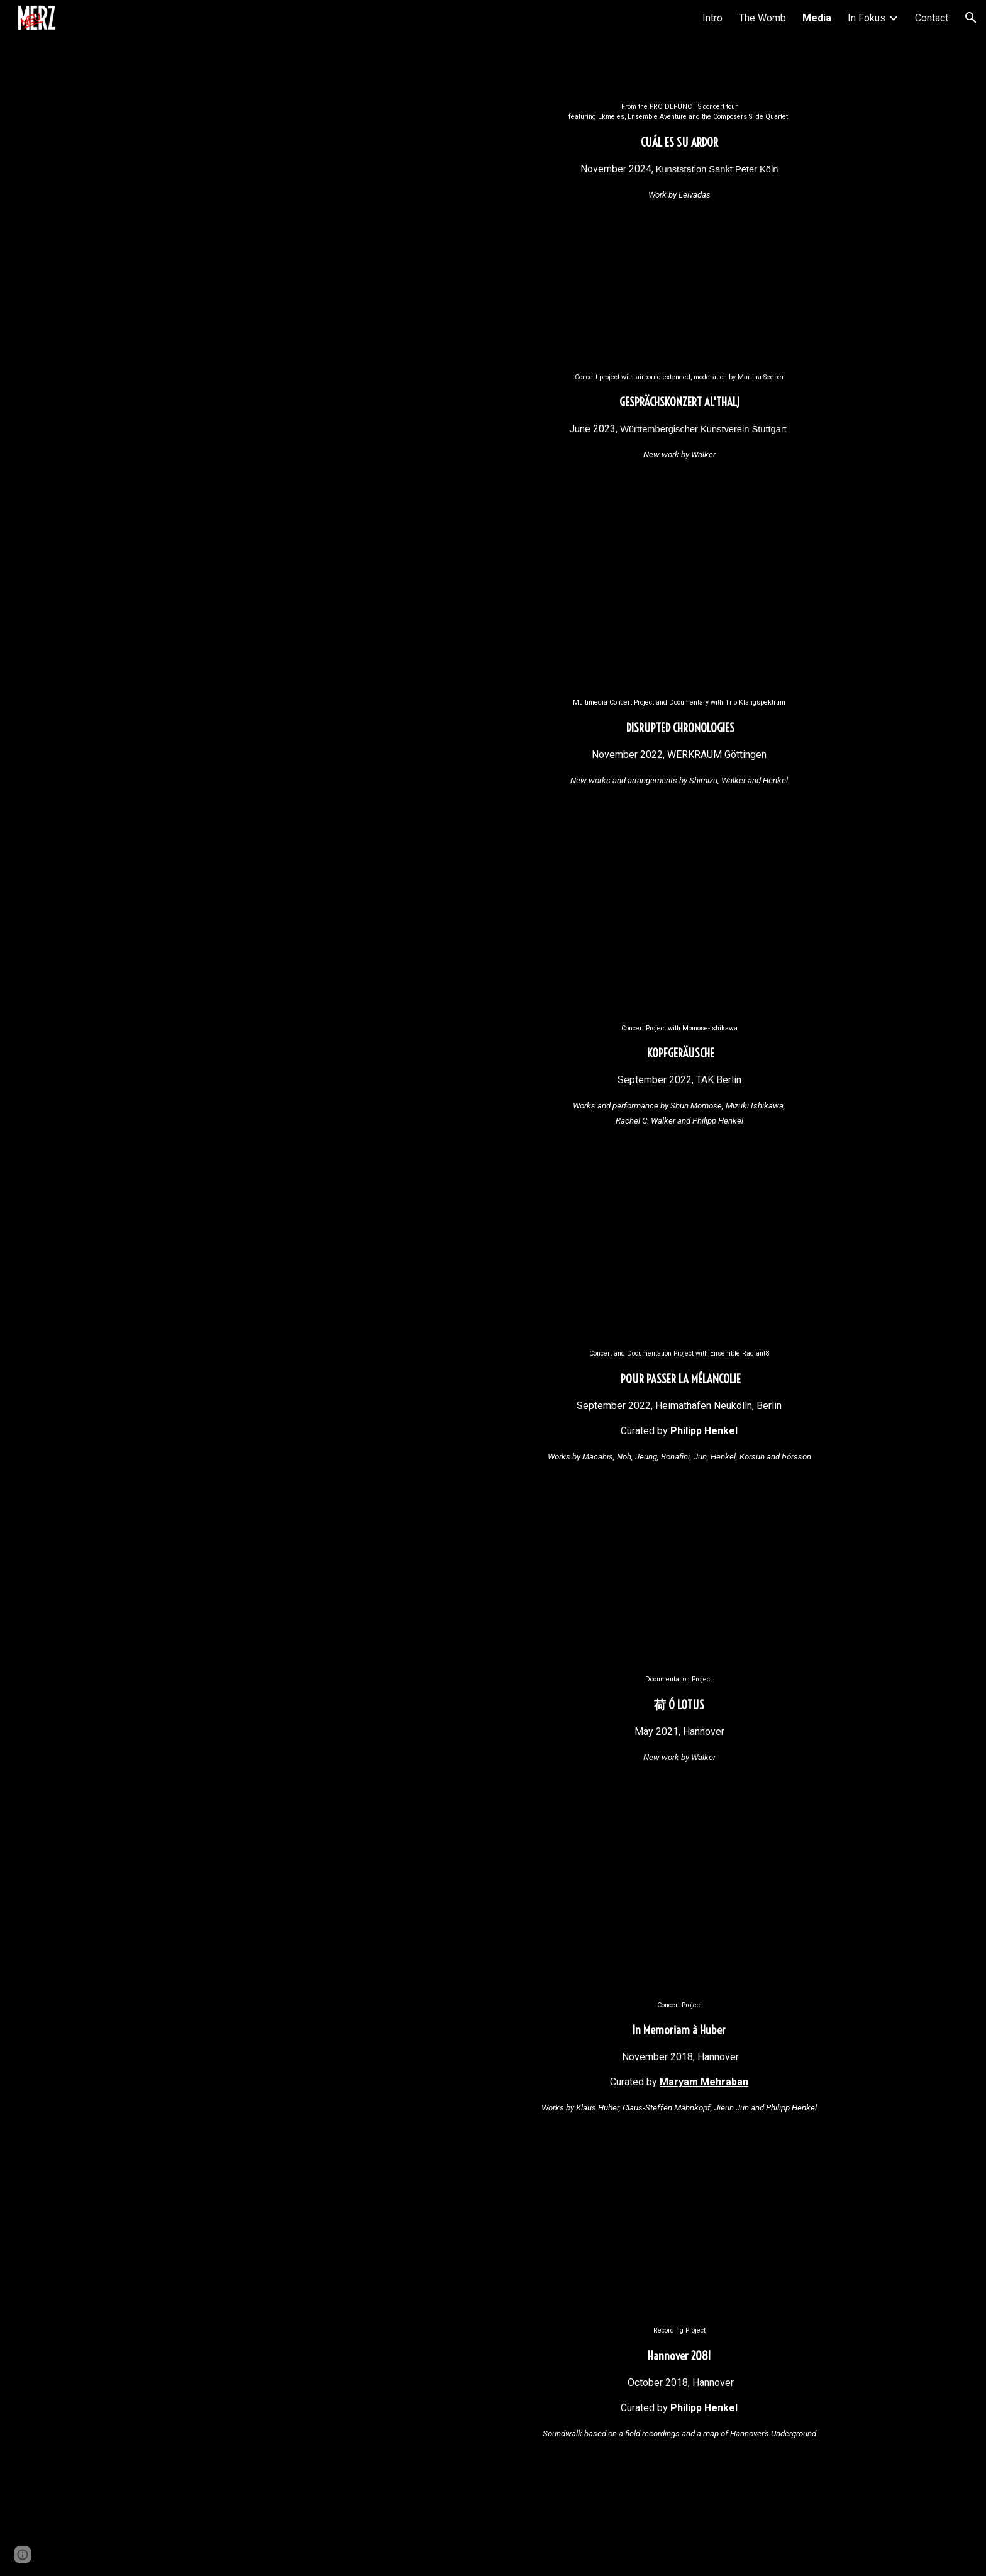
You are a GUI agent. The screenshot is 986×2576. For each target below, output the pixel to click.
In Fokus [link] (866, 18)
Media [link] (816, 18)
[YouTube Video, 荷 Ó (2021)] (307, 1790)
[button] (971, 18)
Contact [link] (931, 18)
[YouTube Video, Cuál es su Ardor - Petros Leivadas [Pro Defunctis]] (307, 217)
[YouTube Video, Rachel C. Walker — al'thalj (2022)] (307, 487)
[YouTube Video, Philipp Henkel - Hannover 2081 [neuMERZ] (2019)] (307, 2441)
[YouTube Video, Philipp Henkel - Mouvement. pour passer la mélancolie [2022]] (307, 1464)
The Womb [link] (762, 18)
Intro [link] (712, 18)
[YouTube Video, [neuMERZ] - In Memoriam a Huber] (307, 2115)
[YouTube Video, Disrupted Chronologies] (307, 813)
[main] (679, 152)
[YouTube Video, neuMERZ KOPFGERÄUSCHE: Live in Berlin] (307, 1138)
